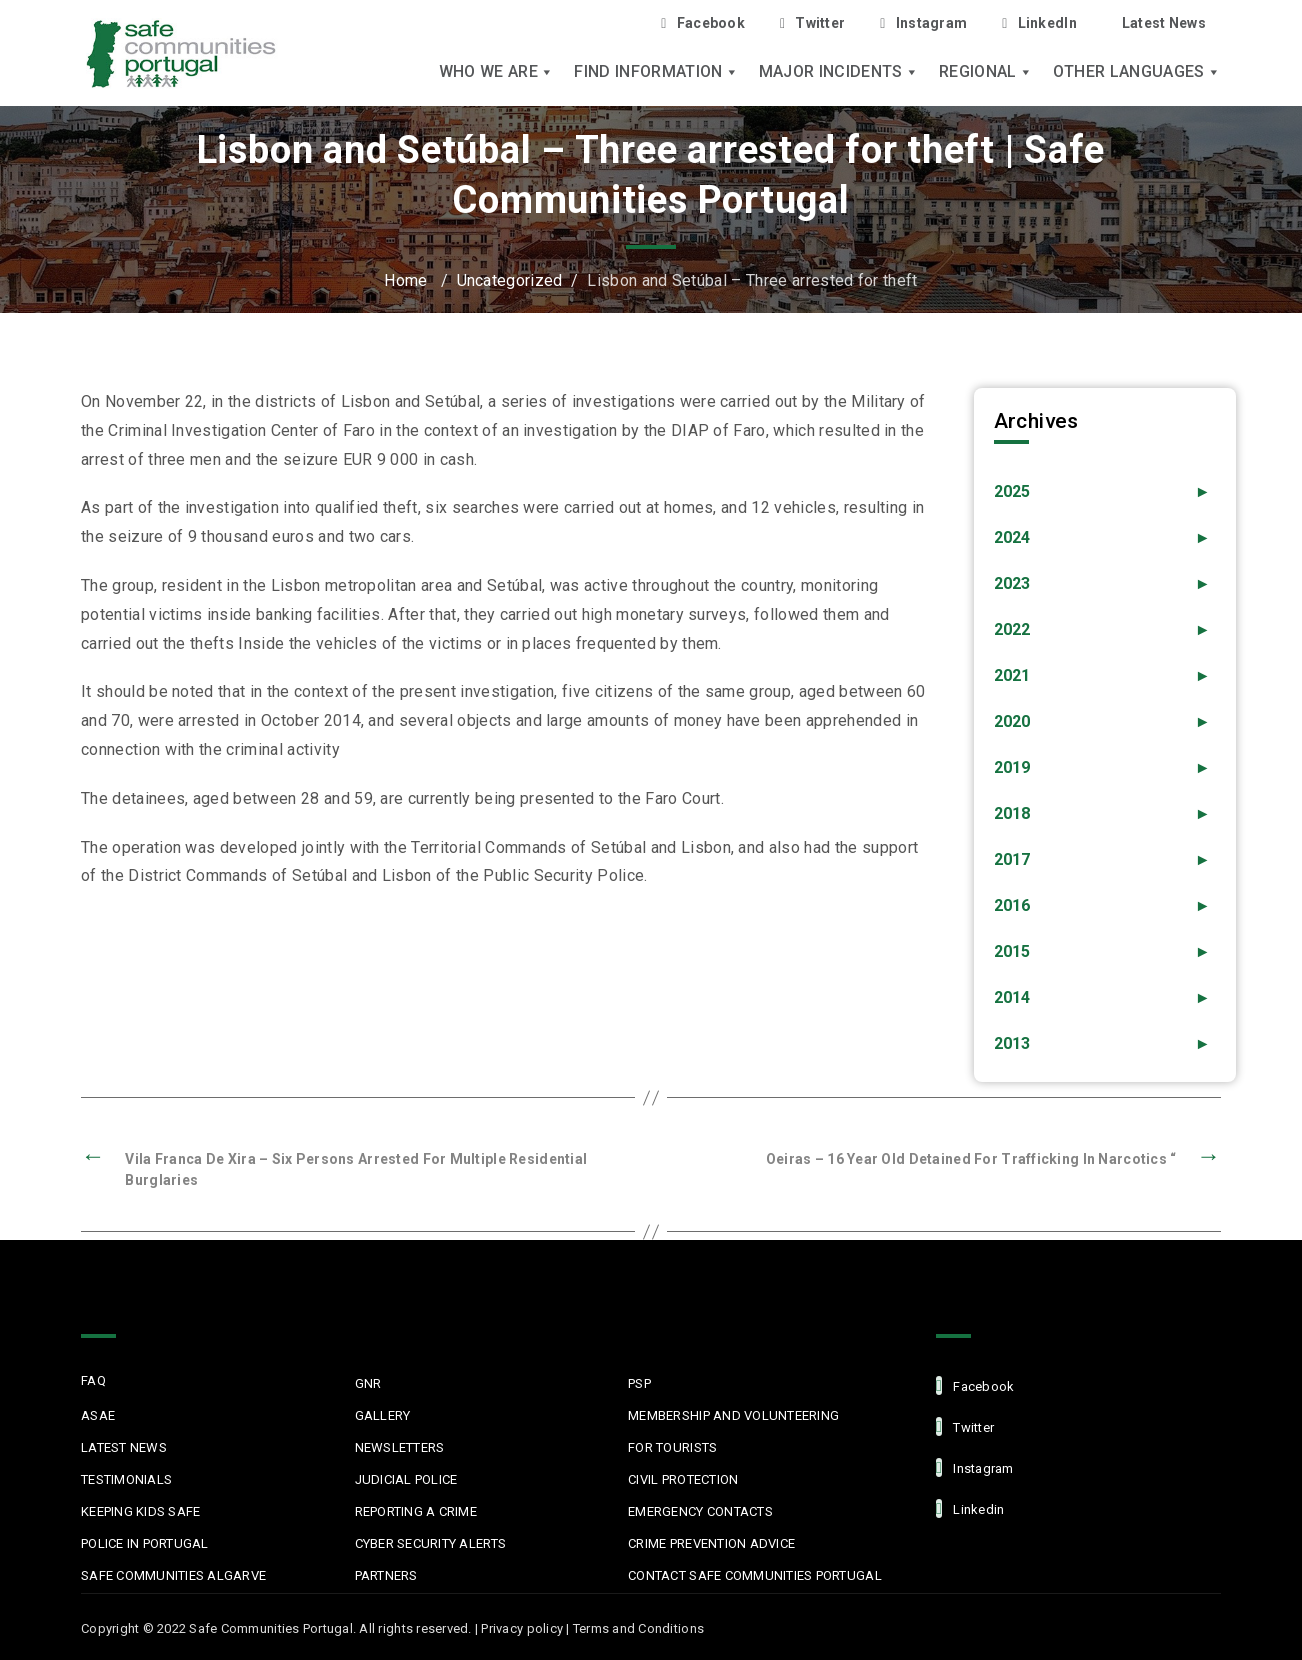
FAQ (93, 1380)
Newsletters (400, 1447)
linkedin (970, 1508)
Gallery (383, 1415)
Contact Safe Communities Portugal (755, 1575)
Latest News (1164, 23)
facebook (975, 1385)
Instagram (923, 23)
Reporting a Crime (416, 1511)
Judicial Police (406, 1479)
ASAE (98, 1415)
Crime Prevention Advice (711, 1543)
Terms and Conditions (638, 1628)
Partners (386, 1575)
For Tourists (672, 1447)
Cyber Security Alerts (430, 1543)
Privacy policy (522, 1628)
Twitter (812, 23)
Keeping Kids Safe (140, 1511)
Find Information (656, 72)
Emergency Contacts (700, 1511)
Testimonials (126, 1479)
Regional (986, 72)
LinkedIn (1039, 23)
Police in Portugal (145, 1543)
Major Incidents (839, 72)
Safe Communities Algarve (173, 1575)
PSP (639, 1383)
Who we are (497, 72)
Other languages (1137, 72)
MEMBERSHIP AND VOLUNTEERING (733, 1415)
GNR (368, 1383)
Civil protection (683, 1479)
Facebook (703, 23)
